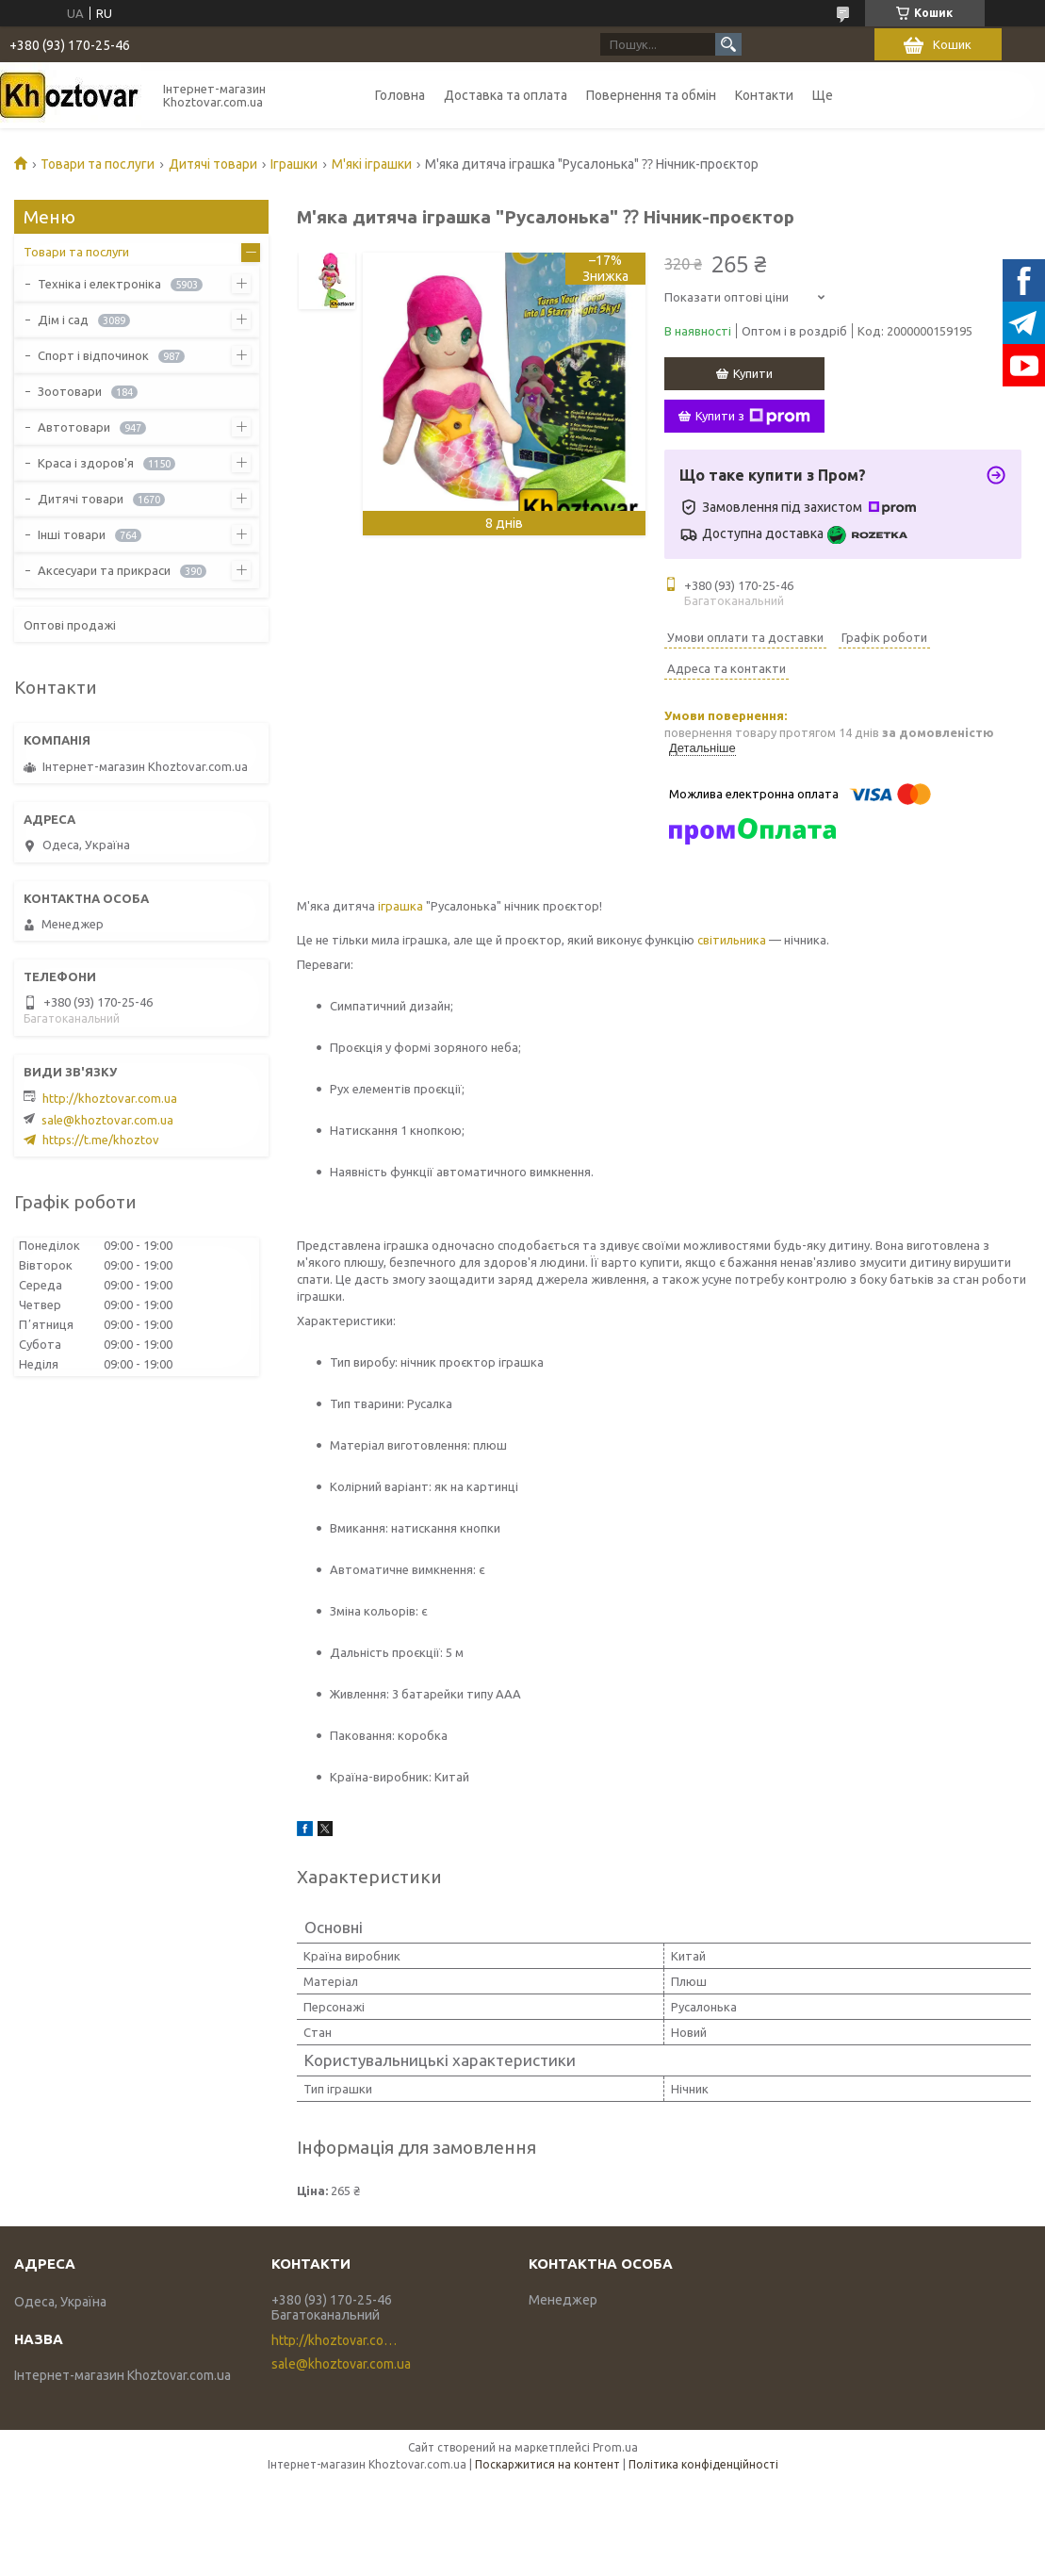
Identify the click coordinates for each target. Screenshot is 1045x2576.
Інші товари (72, 534)
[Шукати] (728, 44)
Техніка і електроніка (99, 283)
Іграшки (294, 164)
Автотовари (74, 427)
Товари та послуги (98, 164)
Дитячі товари (213, 164)
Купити (753, 373)
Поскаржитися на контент (547, 2464)
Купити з (752, 416)
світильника (731, 939)
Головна (400, 95)
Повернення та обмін (651, 95)
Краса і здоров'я (86, 462)
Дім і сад (63, 319)
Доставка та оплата (505, 95)
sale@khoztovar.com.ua (107, 1119)
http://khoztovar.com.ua (109, 1098)
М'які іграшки (372, 164)
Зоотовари (70, 391)
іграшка (400, 905)
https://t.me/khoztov (100, 1139)
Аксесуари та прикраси (104, 570)
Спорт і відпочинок (93, 355)
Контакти (764, 95)
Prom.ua (615, 2447)
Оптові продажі (70, 625)
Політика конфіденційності (703, 2464)
